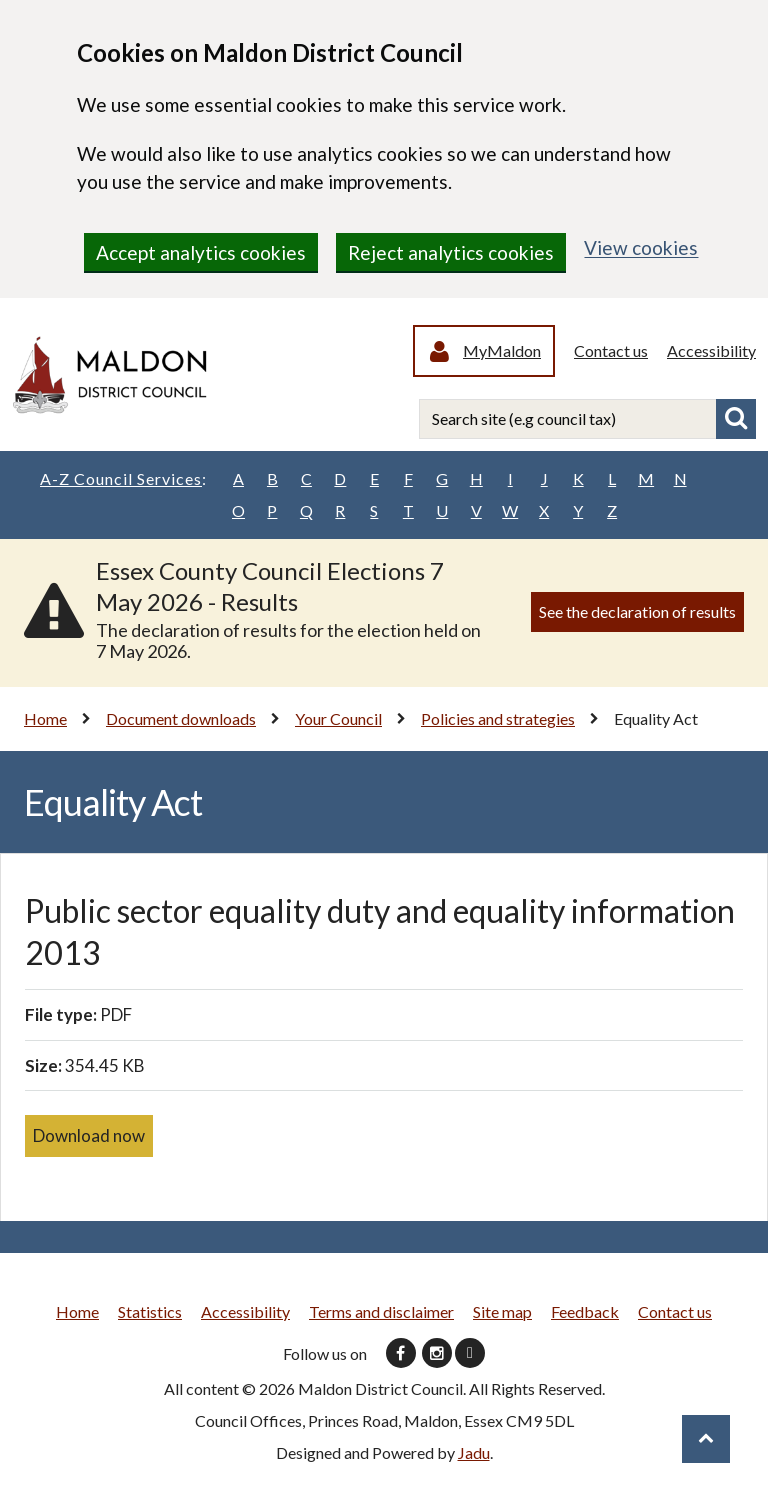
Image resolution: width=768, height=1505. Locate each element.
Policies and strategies (498, 718)
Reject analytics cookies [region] (451, 252)
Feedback (585, 1311)
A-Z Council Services (123, 479)
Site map (502, 1311)
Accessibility (711, 350)
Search (736, 419)
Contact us (611, 350)
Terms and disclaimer (381, 1311)
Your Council (338, 718)
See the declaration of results (637, 611)
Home (45, 718)
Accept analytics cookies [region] (201, 252)
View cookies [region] (641, 247)
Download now (89, 1135)
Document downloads (181, 718)
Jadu (474, 1452)
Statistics (150, 1311)
